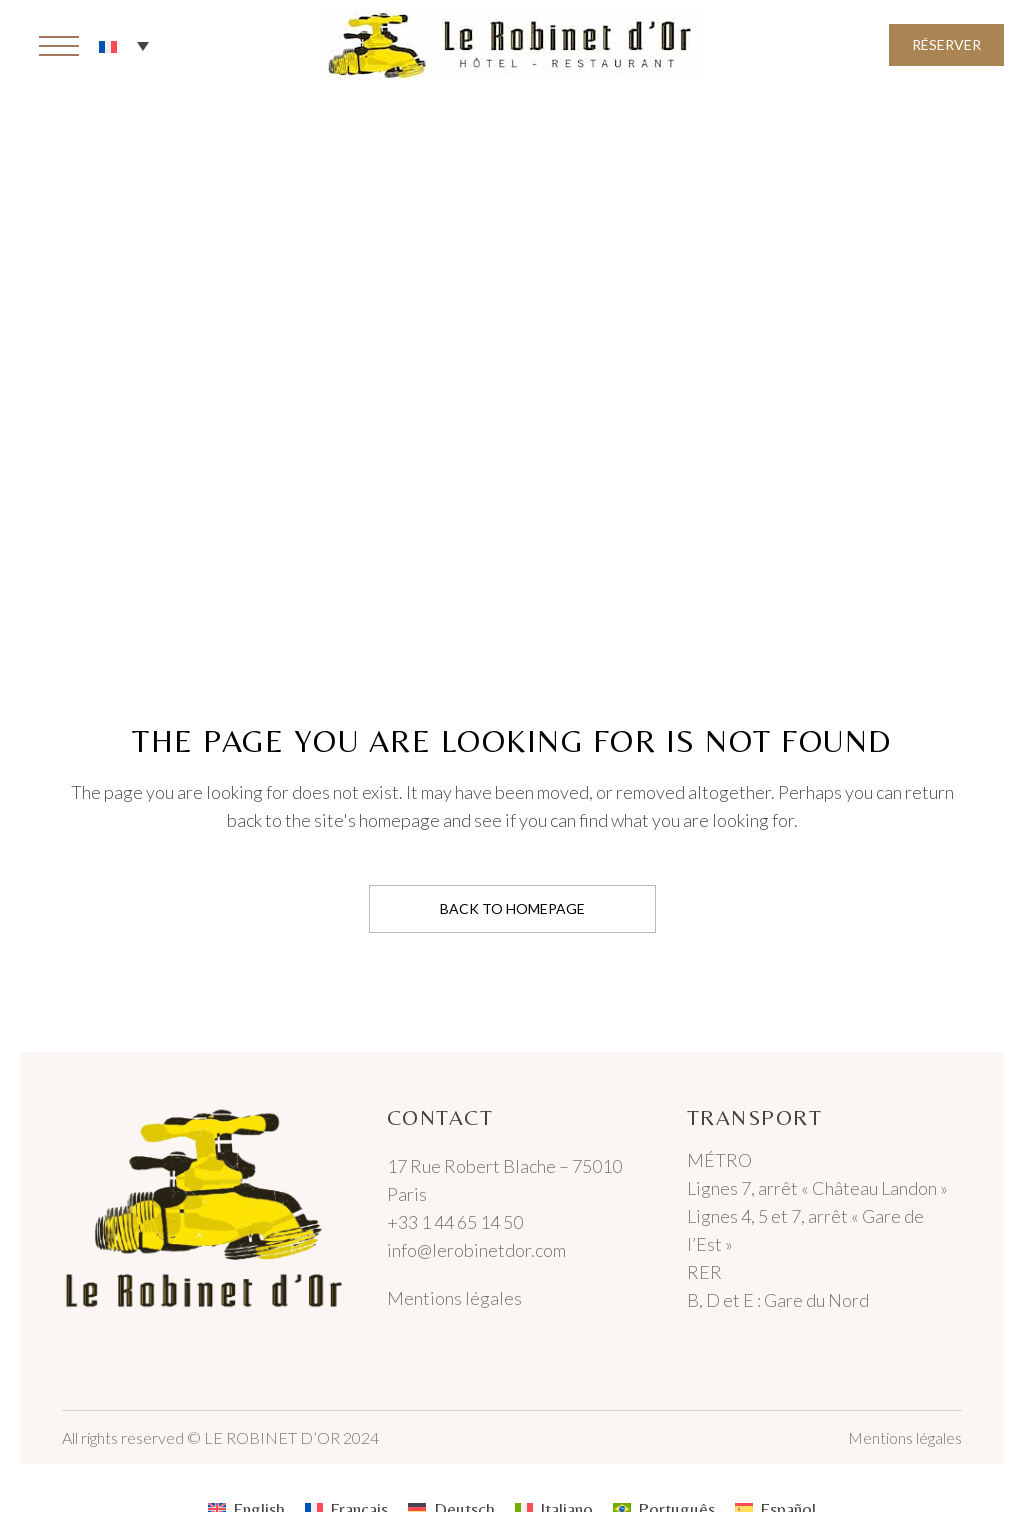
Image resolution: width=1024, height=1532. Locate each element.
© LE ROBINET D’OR (263, 1437)
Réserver (946, 44)
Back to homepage (512, 908)
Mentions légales (454, 1298)
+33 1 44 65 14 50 (455, 1222)
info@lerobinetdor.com (476, 1250)
